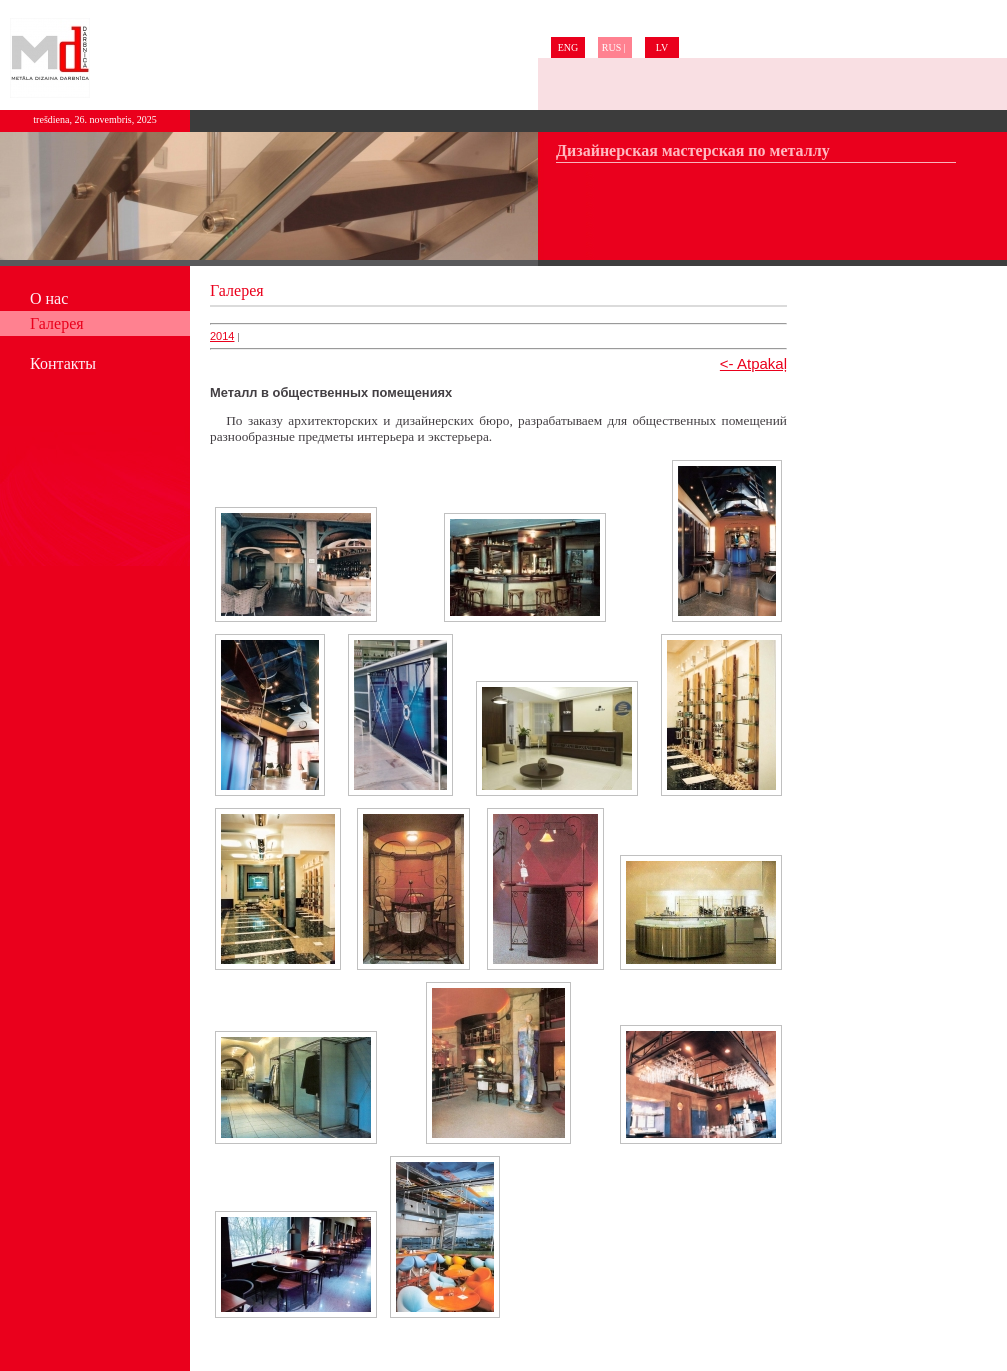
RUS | (615, 47)
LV (662, 47)
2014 (222, 336)
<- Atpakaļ (753, 363)
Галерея (57, 323)
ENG (568, 47)
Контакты (63, 363)
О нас (49, 298)
